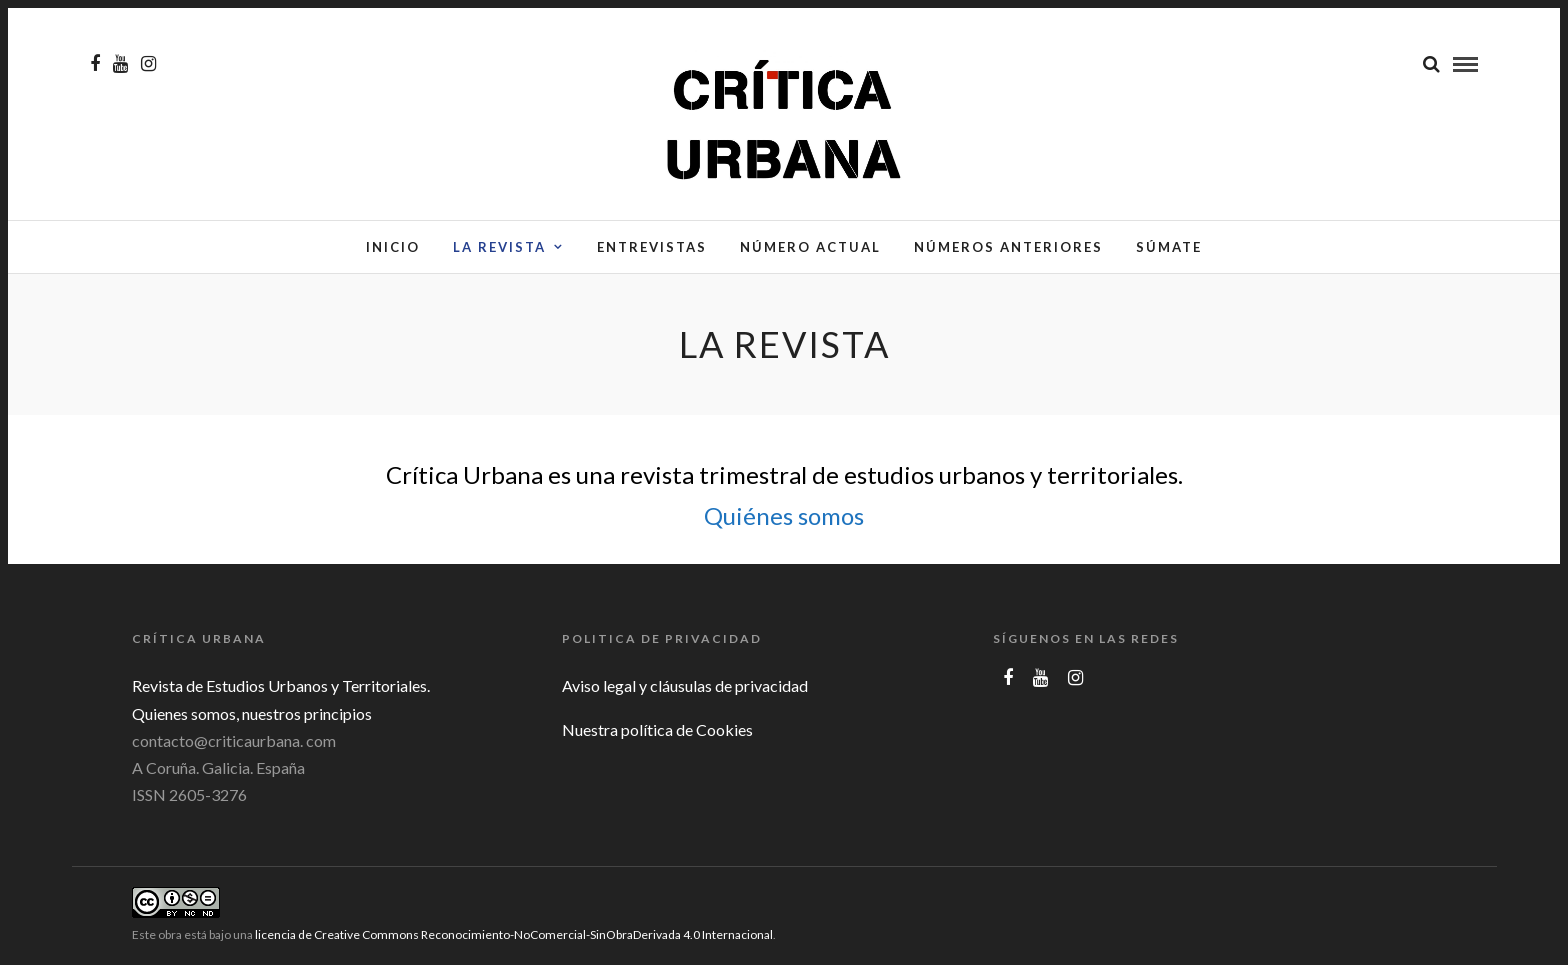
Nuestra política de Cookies (657, 729)
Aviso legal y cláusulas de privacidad (685, 685)
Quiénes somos (784, 515)
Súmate (1169, 247)
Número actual (810, 247)
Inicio (393, 247)
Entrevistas (652, 247)
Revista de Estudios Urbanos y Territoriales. (281, 685)
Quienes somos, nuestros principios (252, 713)
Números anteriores (1008, 247)
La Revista (499, 247)
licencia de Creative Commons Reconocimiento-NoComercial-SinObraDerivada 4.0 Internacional (514, 934)
